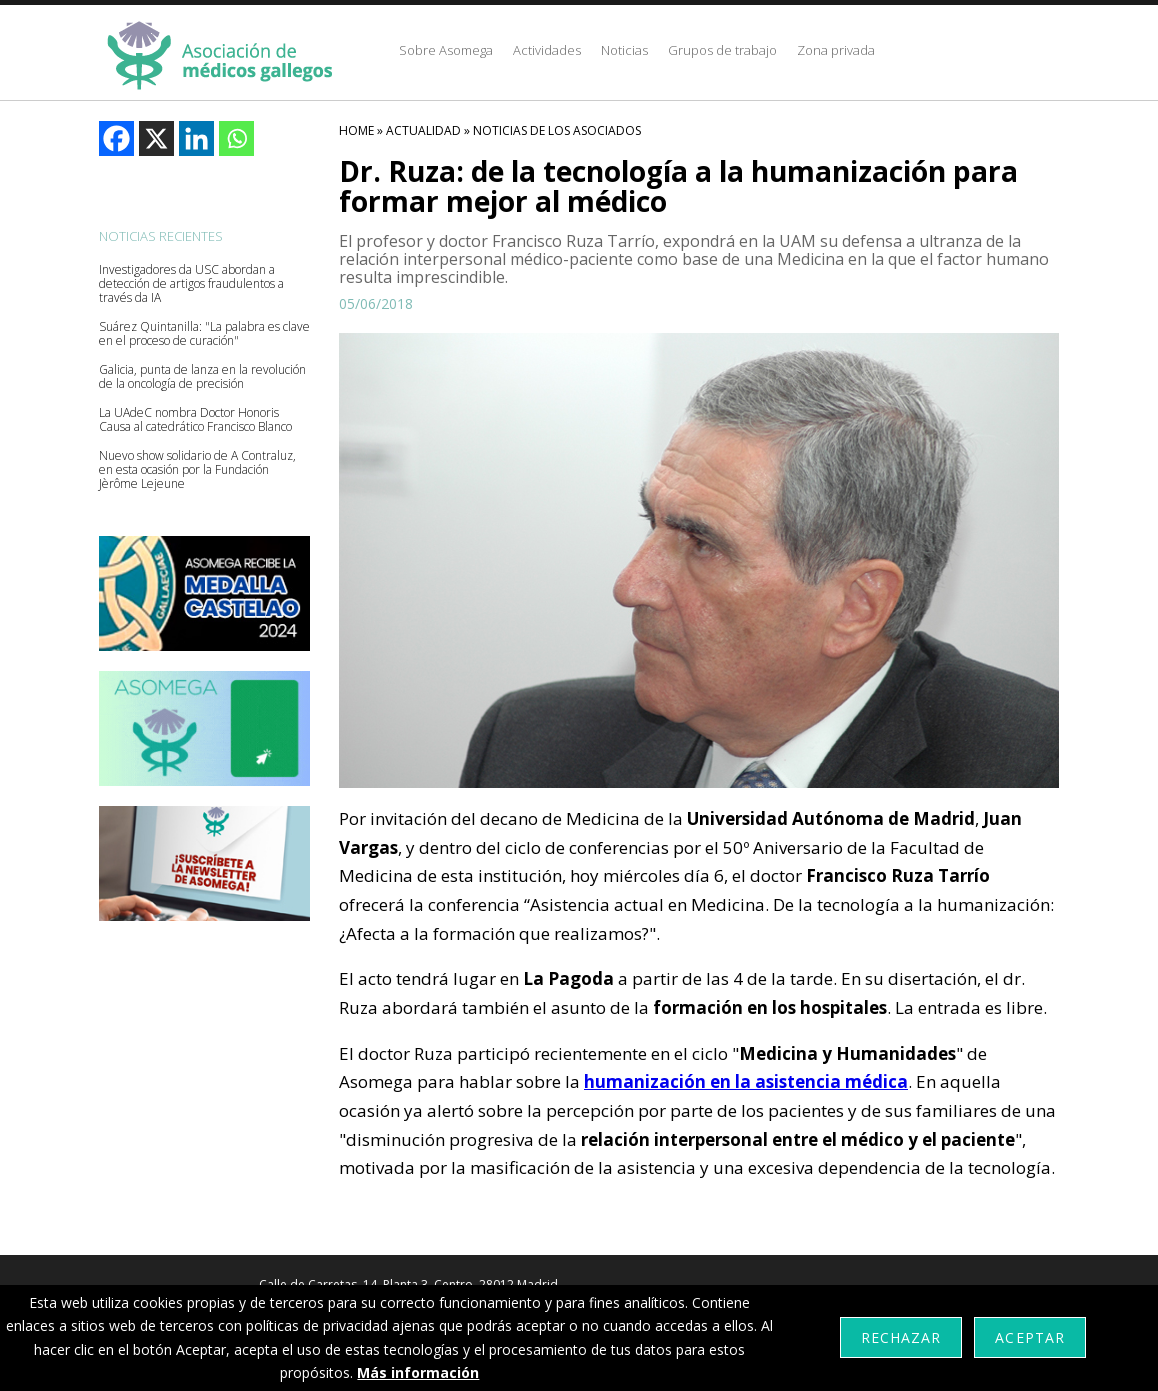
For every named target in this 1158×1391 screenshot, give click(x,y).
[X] (156, 138)
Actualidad (423, 130)
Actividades (547, 50)
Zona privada (836, 50)
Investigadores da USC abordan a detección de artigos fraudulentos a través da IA (191, 284)
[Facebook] (116, 138)
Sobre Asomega (446, 50)
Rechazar (901, 1337)
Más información (418, 1372)
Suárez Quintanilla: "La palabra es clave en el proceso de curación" (204, 334)
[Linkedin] (196, 138)
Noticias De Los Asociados (557, 130)
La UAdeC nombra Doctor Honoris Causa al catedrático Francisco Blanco (195, 420)
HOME (356, 130)
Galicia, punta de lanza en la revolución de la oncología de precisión (202, 377)
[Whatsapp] (236, 138)
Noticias (624, 50)
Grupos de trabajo (722, 50)
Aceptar (1029, 1337)
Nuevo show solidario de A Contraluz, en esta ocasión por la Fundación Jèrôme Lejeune (197, 470)
